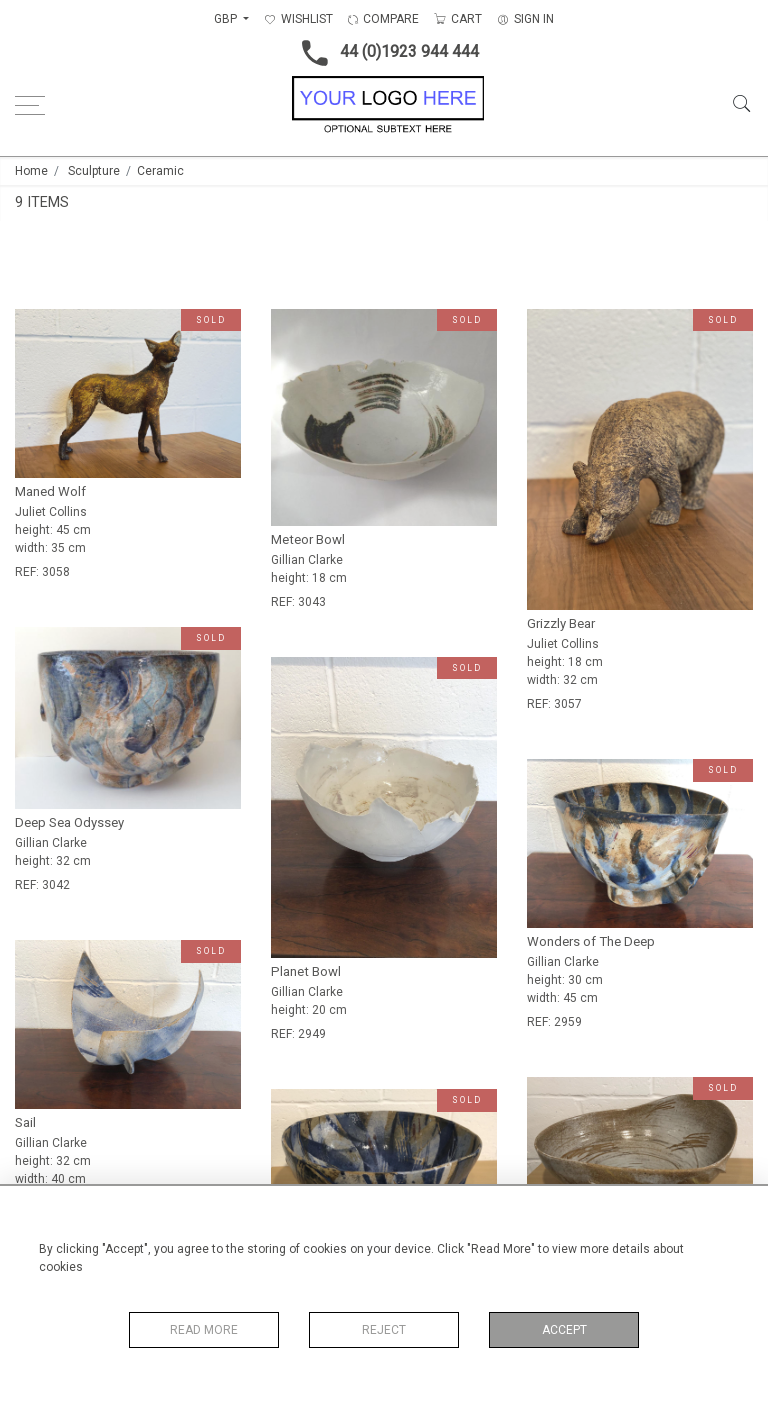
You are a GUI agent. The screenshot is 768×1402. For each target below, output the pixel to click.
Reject (384, 1330)
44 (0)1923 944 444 (384, 53)
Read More (204, 1330)
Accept (564, 1330)
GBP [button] (227, 19)
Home (31, 171)
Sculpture (94, 171)
